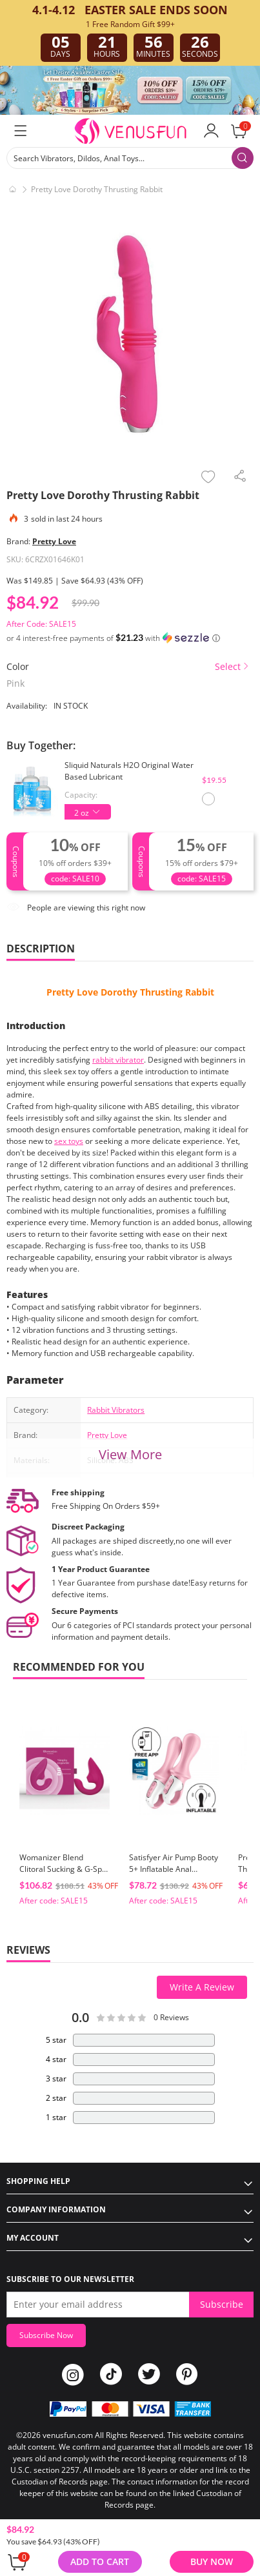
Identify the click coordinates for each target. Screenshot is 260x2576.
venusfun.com (68, 2435)
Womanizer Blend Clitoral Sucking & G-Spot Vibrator (64, 1869)
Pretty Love (54, 541)
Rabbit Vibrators (116, 1409)
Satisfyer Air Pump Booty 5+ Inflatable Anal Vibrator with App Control (173, 1875)
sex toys (68, 1141)
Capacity (80, 794)
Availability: (26, 705)
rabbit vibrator (118, 1059)
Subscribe (221, 2304)
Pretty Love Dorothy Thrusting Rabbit (130, 992)
